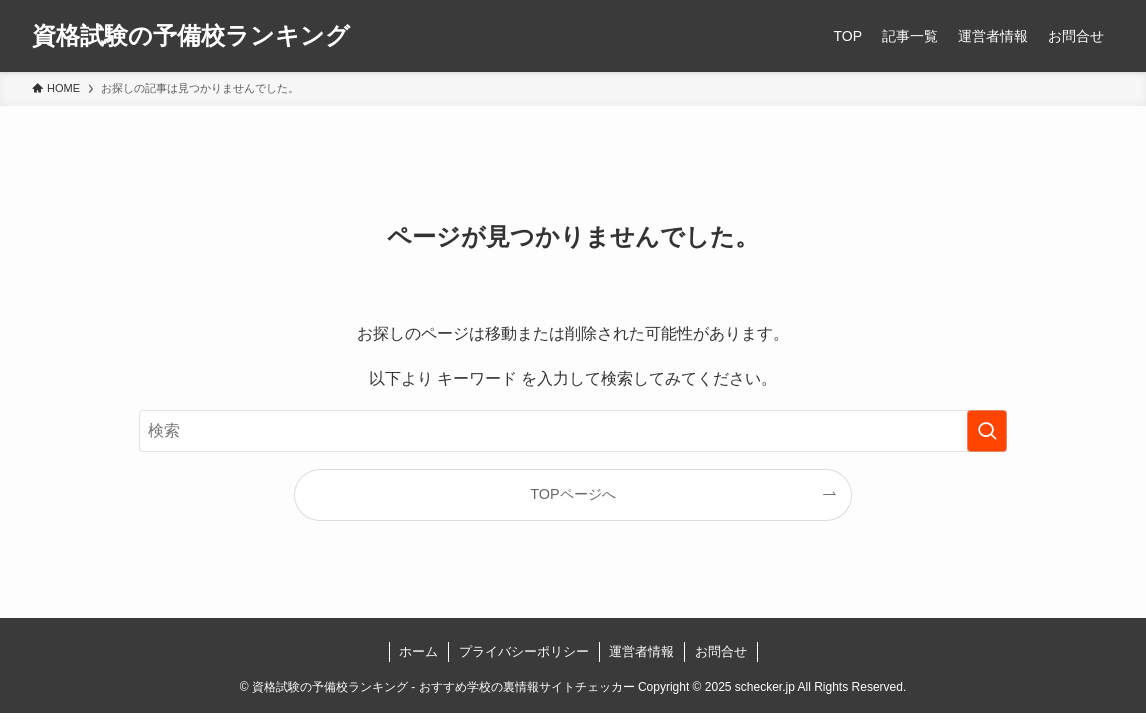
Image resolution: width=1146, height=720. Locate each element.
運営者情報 (641, 651)
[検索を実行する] (987, 431)
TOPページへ (572, 494)
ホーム (418, 651)
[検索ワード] (573, 431)
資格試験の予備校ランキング (191, 36)
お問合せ (721, 651)
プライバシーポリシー (524, 651)
